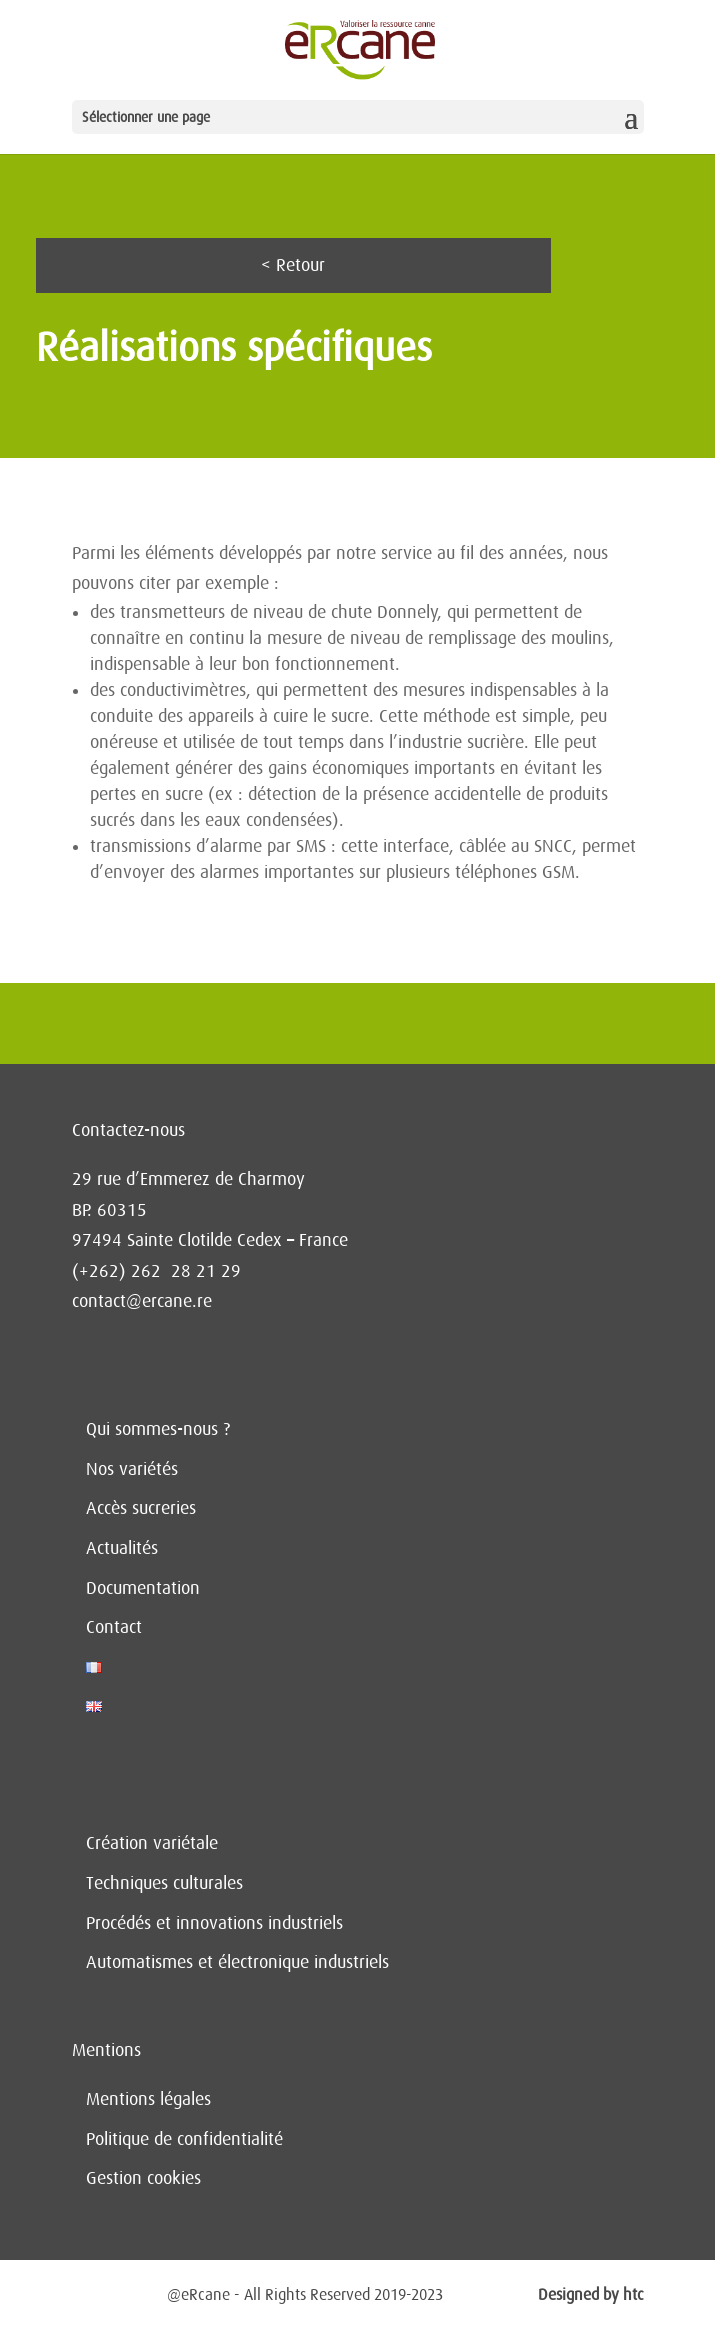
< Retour (293, 265)
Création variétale (152, 1843)
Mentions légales (148, 2099)
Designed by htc (591, 2295)
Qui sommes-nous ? (158, 1429)
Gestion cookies (143, 2178)
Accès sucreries (141, 1508)
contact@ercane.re (142, 1301)
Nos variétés (132, 1469)
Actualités (122, 1548)
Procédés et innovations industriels (214, 1923)
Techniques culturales (164, 1883)
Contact (114, 1627)
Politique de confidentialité (184, 2139)
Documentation (143, 1588)
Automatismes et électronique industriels (237, 1962)
